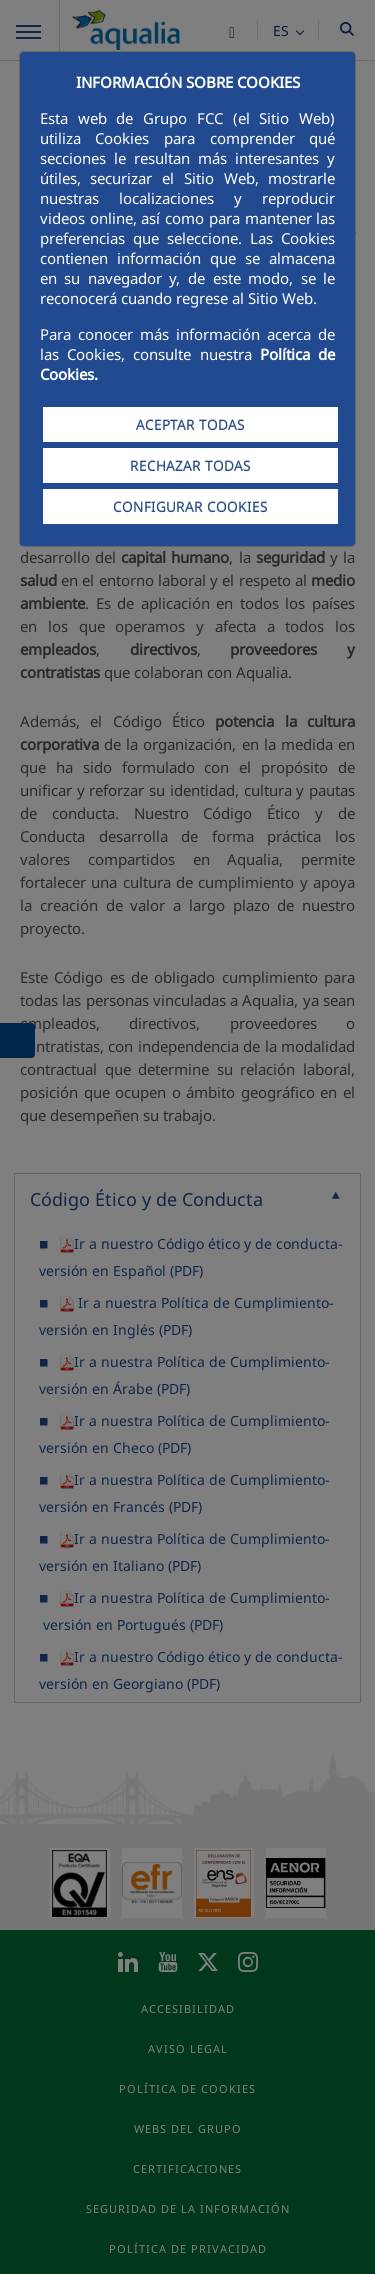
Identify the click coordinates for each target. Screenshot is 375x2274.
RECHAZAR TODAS (190, 465)
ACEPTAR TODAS (190, 424)
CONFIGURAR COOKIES (190, 506)
